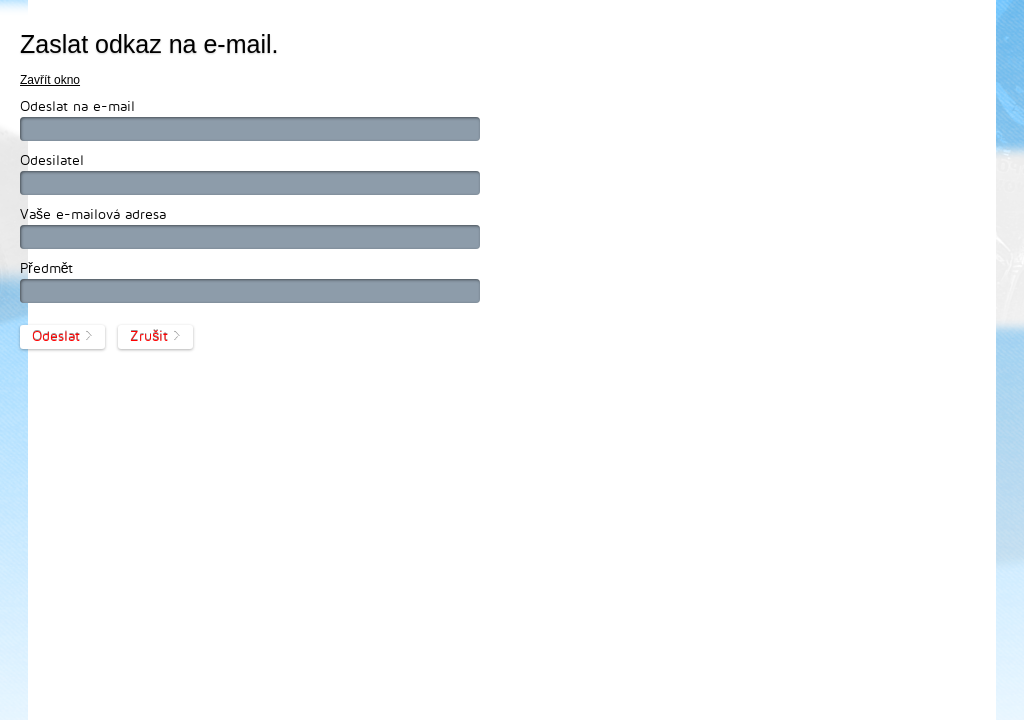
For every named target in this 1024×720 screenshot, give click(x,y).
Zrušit (149, 335)
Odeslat (56, 335)
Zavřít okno (50, 80)
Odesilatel (52, 159)
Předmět (46, 267)
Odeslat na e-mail (77, 105)
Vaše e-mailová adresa (93, 213)
